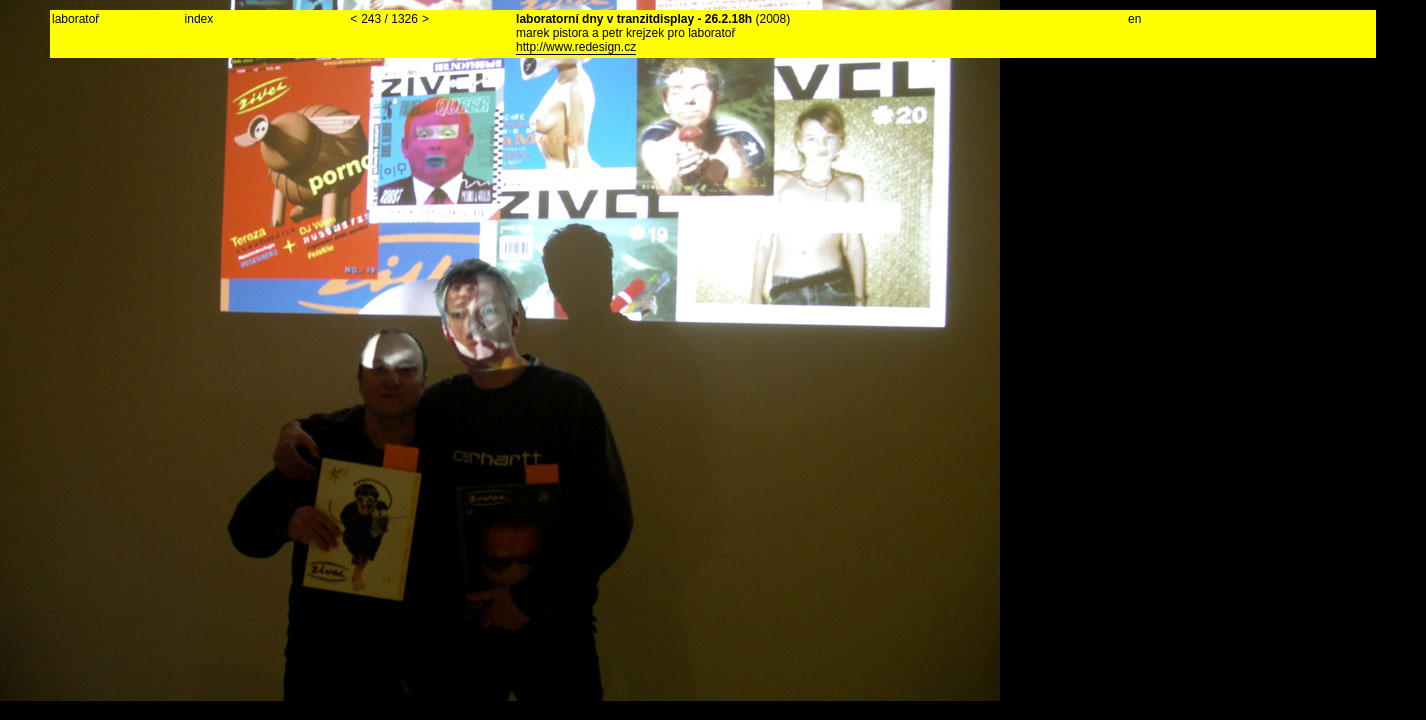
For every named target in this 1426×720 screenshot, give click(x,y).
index (199, 19)
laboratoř (75, 19)
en (1134, 19)
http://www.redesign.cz (576, 47)
